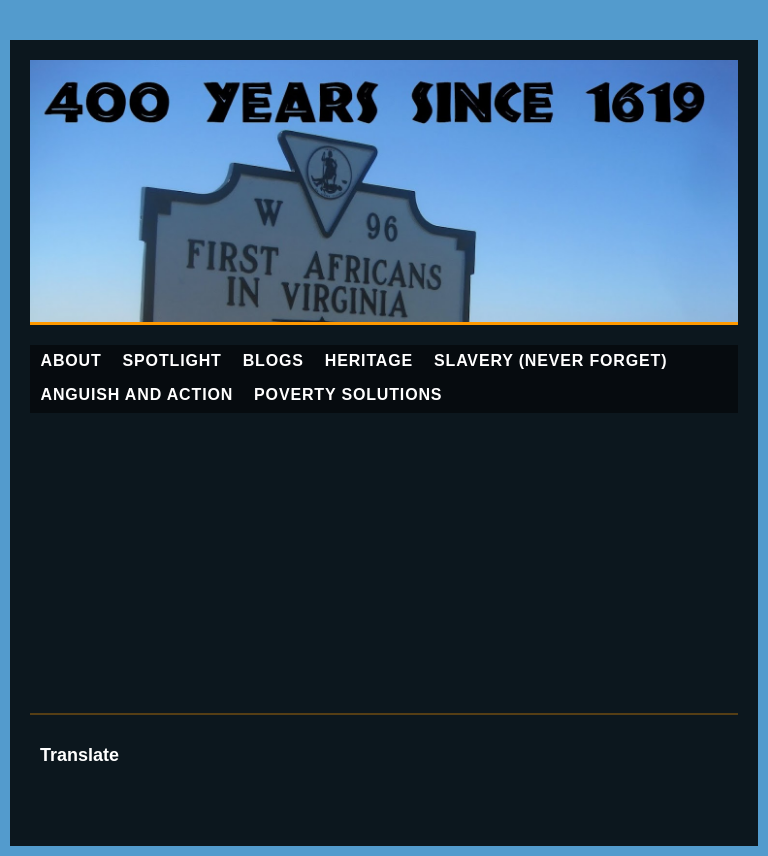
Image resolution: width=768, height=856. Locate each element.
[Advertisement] (384, 563)
